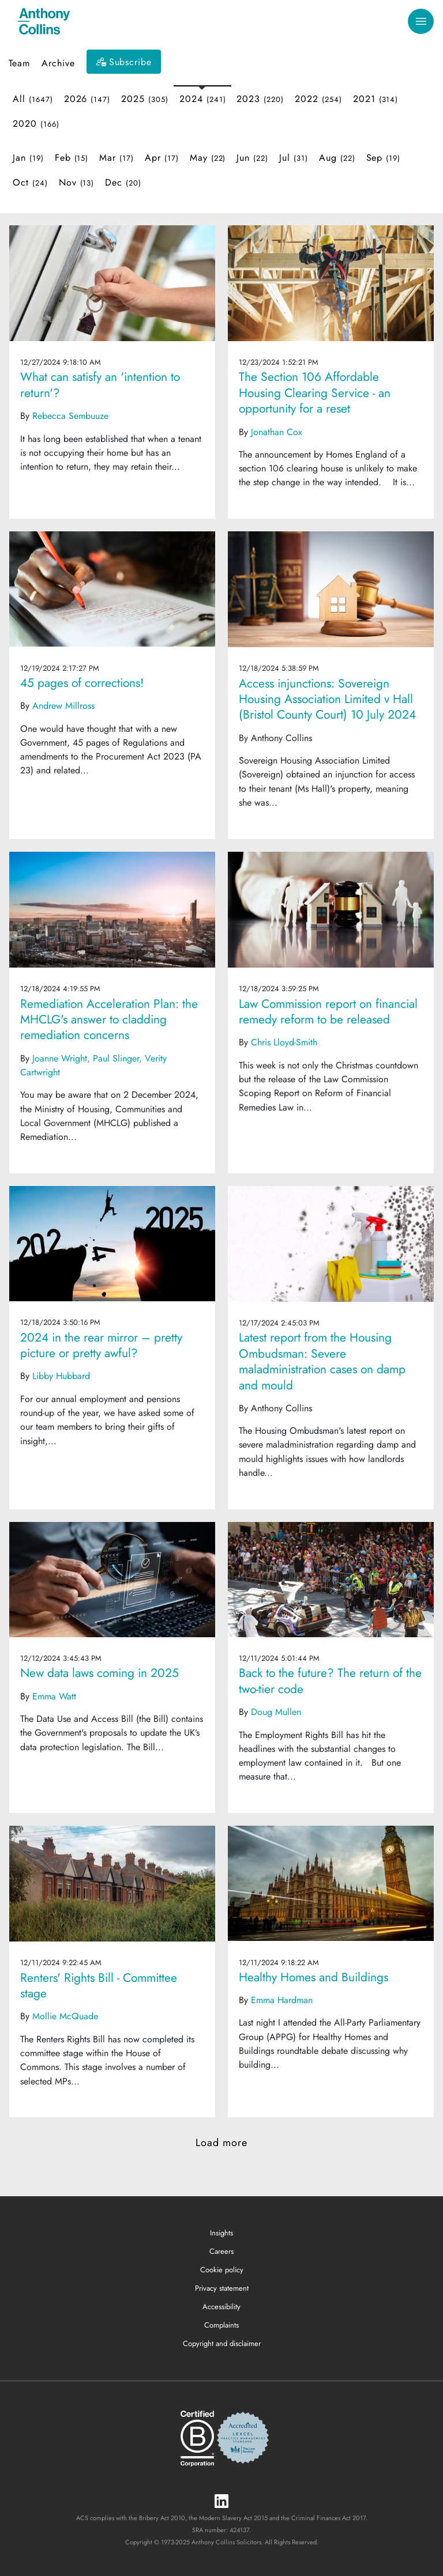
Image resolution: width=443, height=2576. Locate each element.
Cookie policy (221, 2269)
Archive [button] (58, 63)
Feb (72, 157)
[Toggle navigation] (421, 22)
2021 (376, 98)
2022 (318, 98)
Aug (337, 157)
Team (19, 63)
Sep (383, 157)
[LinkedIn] (221, 2502)
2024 (202, 98)
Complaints (221, 2325)
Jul (293, 157)
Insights (221, 2232)
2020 (36, 123)
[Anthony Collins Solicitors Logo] (44, 21)
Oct (30, 182)
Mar (116, 157)
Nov (77, 182)
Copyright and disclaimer (222, 2343)
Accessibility (221, 2306)
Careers (221, 2251)
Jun (252, 157)
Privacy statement (222, 2288)
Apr (162, 157)
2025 (144, 98)
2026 (87, 98)
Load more (222, 2142)
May (208, 157)
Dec (123, 182)
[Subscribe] (124, 62)
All (33, 98)
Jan (28, 157)
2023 (260, 98)
